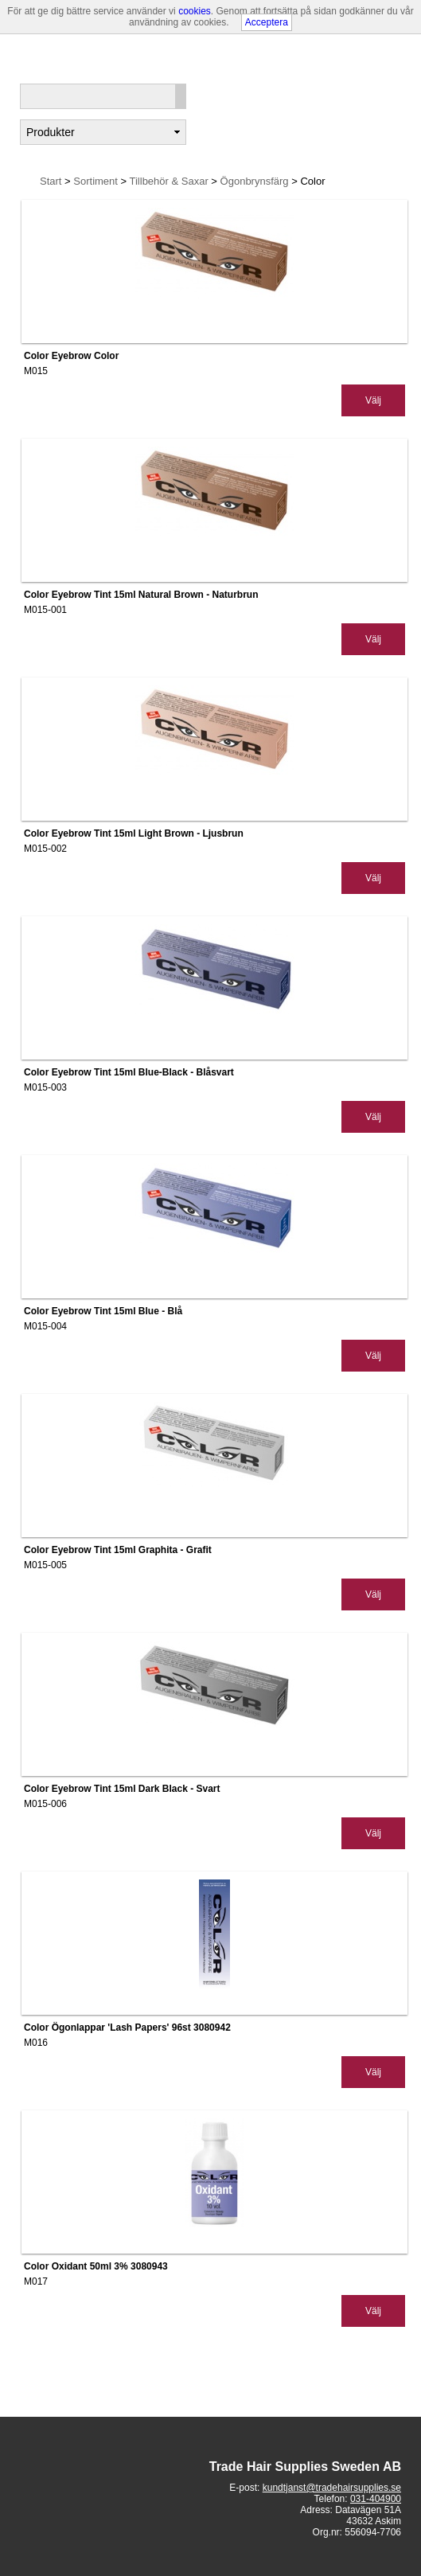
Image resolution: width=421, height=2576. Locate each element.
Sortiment (96, 181)
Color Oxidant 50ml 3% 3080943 (96, 2266)
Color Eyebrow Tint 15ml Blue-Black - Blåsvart (129, 1072)
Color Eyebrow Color (71, 355)
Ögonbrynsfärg (256, 181)
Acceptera (266, 22)
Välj (373, 400)
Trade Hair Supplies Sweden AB (305, 2466)
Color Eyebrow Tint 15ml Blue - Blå (103, 1311)
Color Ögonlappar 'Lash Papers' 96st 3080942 (127, 2027)
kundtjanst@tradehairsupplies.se (332, 2487)
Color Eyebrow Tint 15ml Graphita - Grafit (118, 1549)
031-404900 (375, 2498)
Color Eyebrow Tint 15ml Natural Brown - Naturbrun (141, 594)
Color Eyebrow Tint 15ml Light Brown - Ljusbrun (134, 833)
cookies (194, 11)
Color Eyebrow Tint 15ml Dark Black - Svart (122, 1788)
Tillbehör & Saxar (171, 181)
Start (50, 181)
